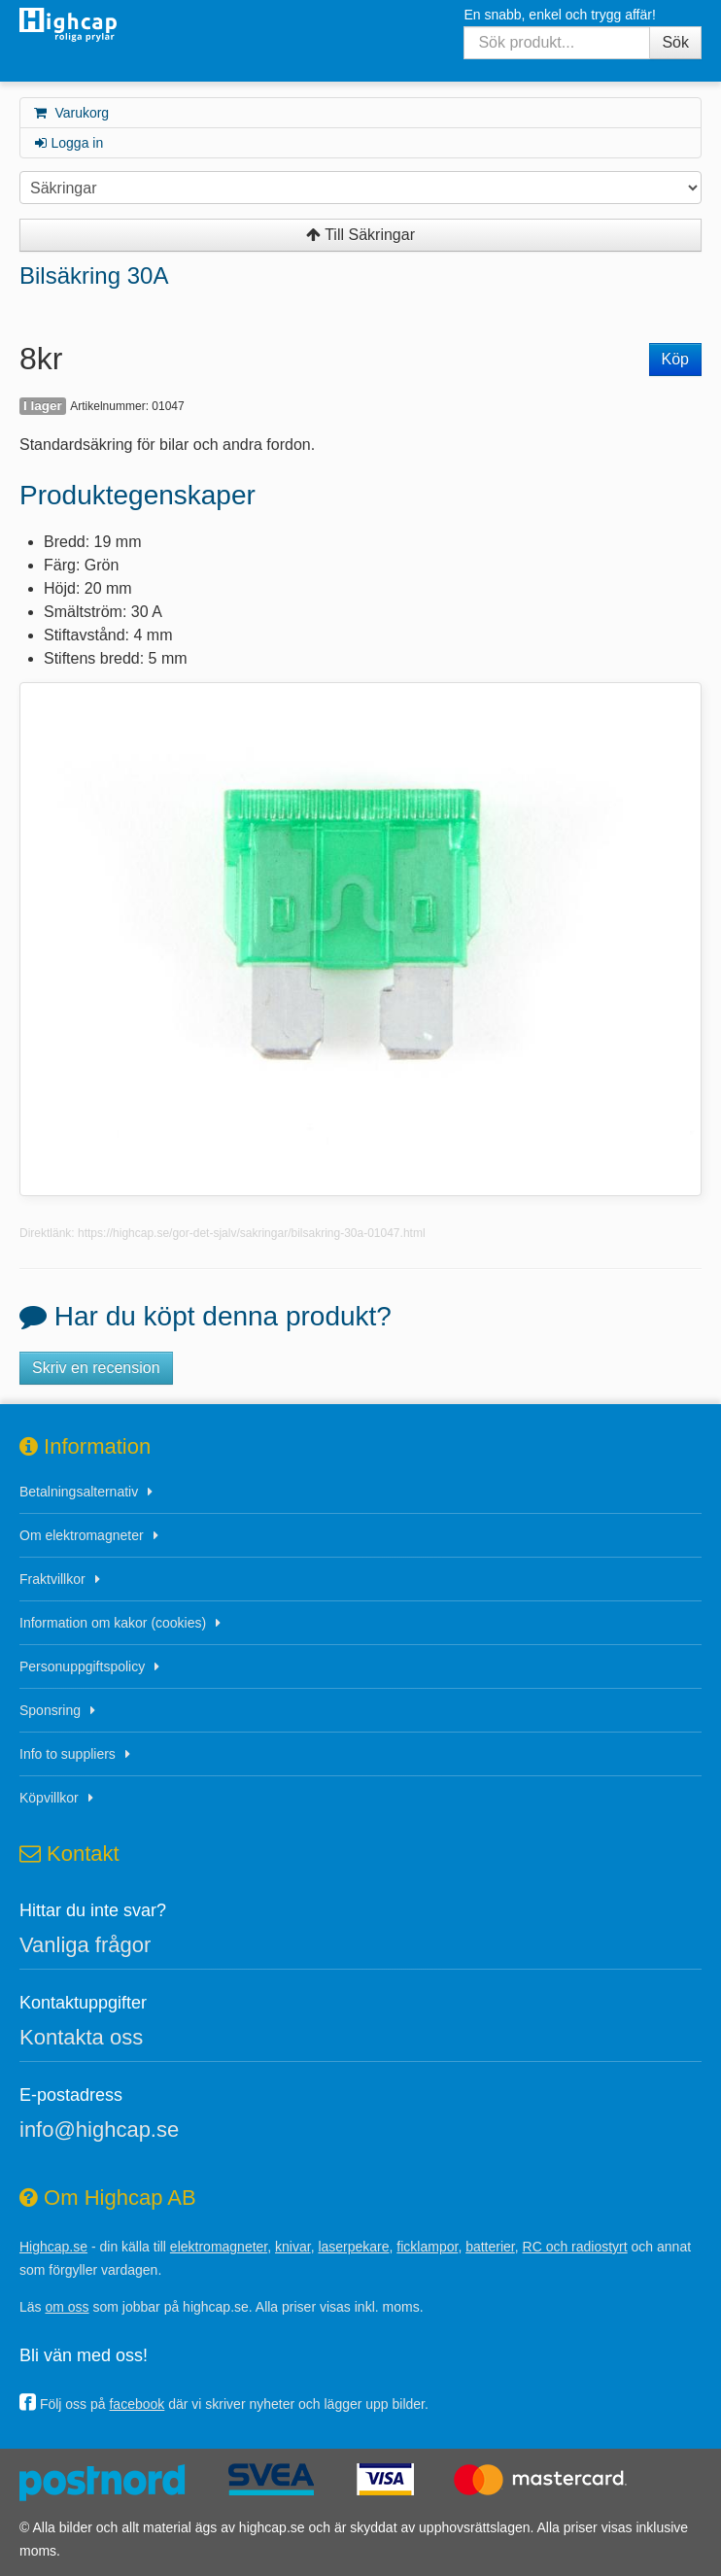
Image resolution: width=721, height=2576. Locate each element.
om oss (66, 2307)
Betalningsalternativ (78, 1491)
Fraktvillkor (52, 1579)
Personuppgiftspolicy (82, 1666)
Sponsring (50, 1710)
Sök (675, 42)
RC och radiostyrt (575, 2246)
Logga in (67, 143)
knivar (293, 2246)
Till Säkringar (360, 234)
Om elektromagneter (81, 1535)
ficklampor (427, 2246)
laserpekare (353, 2246)
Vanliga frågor (85, 1945)
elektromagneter (218, 2246)
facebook (136, 2404)
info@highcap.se (99, 2129)
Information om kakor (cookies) (112, 1623)
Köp (675, 359)
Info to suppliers (67, 1754)
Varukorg (70, 112)
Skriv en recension (96, 1367)
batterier (490, 2246)
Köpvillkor (49, 1797)
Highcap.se (53, 2246)
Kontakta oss (81, 2037)
